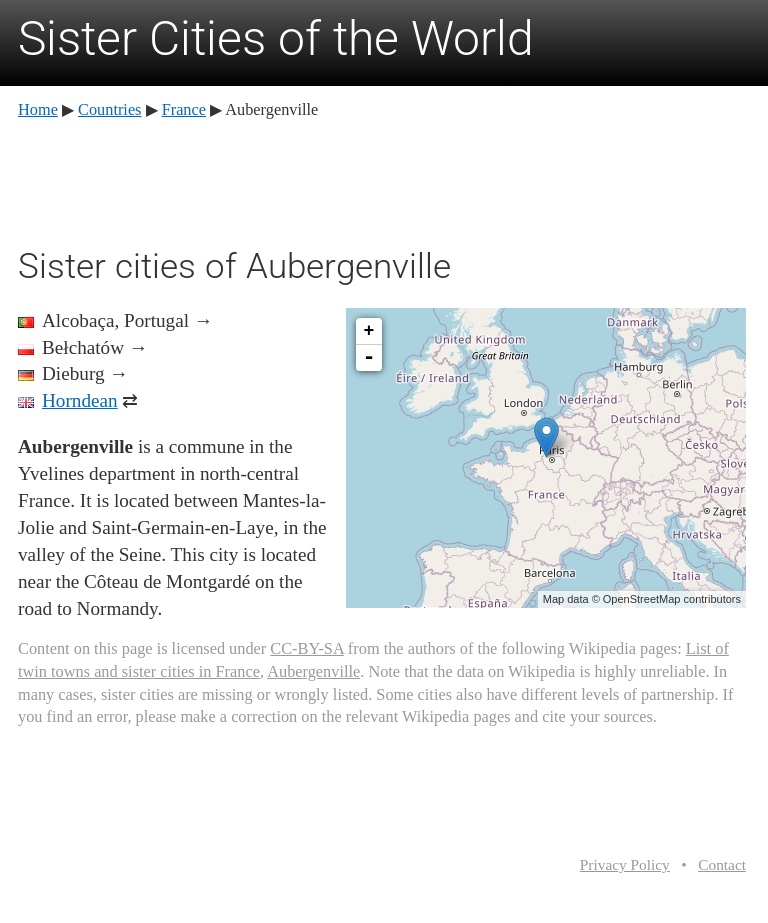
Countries (109, 109)
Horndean (80, 400)
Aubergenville (313, 671)
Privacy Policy (625, 864)
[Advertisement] (382, 180)
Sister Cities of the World (276, 38)
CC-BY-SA (306, 648)
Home (38, 109)
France (184, 109)
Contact (722, 864)
